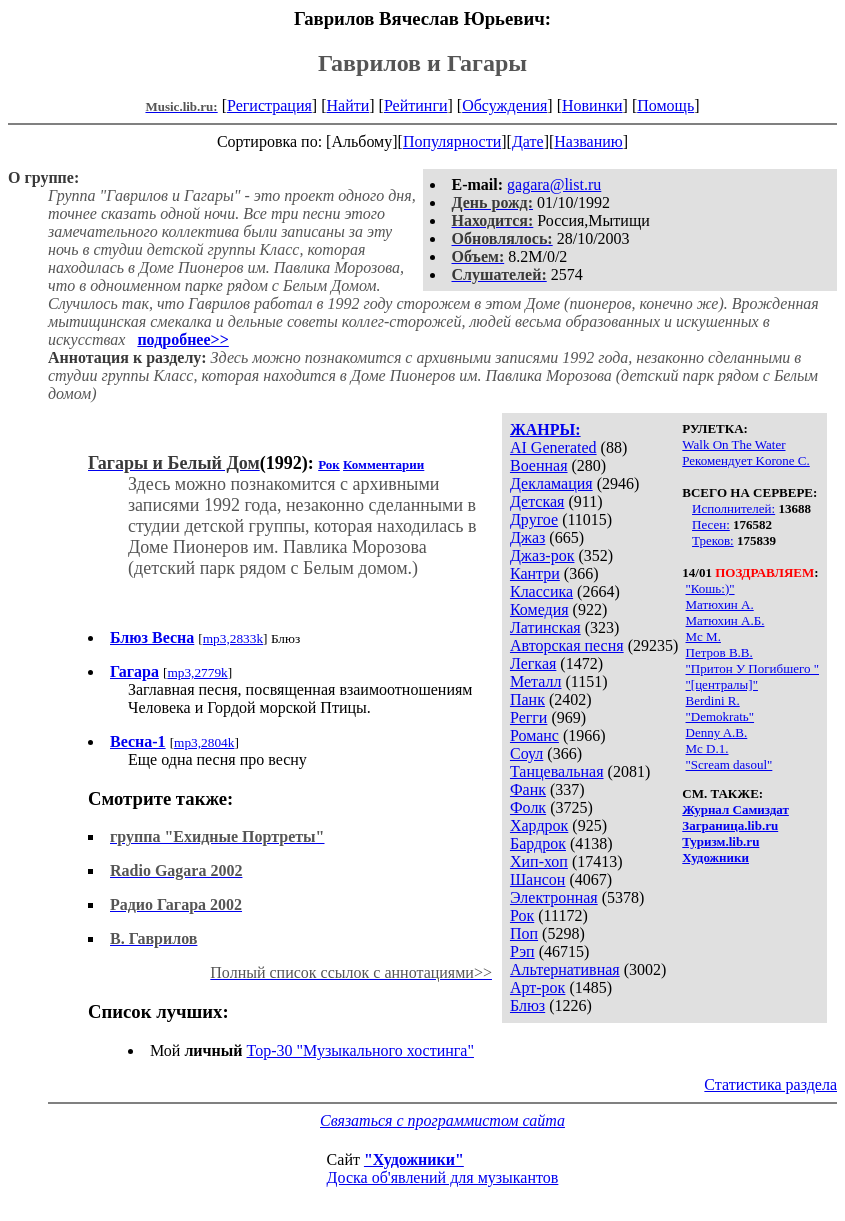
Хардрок (539, 825)
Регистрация (269, 105)
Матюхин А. (720, 604)
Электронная (554, 897)
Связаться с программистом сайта (442, 1120)
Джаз (527, 537)
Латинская (545, 627)
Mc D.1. (707, 748)
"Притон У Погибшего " (752, 668)
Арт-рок (537, 987)
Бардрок (538, 843)
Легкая (533, 663)
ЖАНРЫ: (545, 429)
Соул (526, 753)
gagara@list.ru (554, 184)
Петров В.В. (719, 652)
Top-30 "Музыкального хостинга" (360, 1050)
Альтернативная (565, 969)
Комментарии (383, 464)
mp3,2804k (204, 742)
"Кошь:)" (710, 588)
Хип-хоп (539, 861)
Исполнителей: (733, 508)
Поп (524, 933)
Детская (537, 501)
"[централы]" (722, 684)
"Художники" (414, 1159)
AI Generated (553, 447)
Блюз (527, 1005)
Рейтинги (416, 105)
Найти (347, 105)
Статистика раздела (770, 1084)
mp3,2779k (197, 672)
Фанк (528, 789)
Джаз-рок (542, 555)
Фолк (528, 807)
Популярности (452, 141)
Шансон (537, 879)
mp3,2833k (233, 638)
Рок (522, 915)
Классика (541, 591)
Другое (534, 519)
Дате (528, 141)
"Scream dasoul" (729, 764)
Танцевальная (557, 771)
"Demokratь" (720, 716)
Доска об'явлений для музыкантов (443, 1177)
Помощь (665, 105)
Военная (539, 465)
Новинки (592, 105)
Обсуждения (504, 105)
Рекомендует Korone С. (746, 460)
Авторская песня (567, 645)
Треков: (713, 540)
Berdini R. (713, 700)
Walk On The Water (733, 444)
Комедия (539, 609)
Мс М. (703, 636)
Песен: (711, 524)
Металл (536, 681)
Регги (528, 717)
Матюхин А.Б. (725, 620)
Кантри (535, 573)
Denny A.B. (717, 732)
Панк (527, 699)
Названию (588, 141)
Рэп (522, 951)
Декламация (551, 483)
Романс (534, 735)
